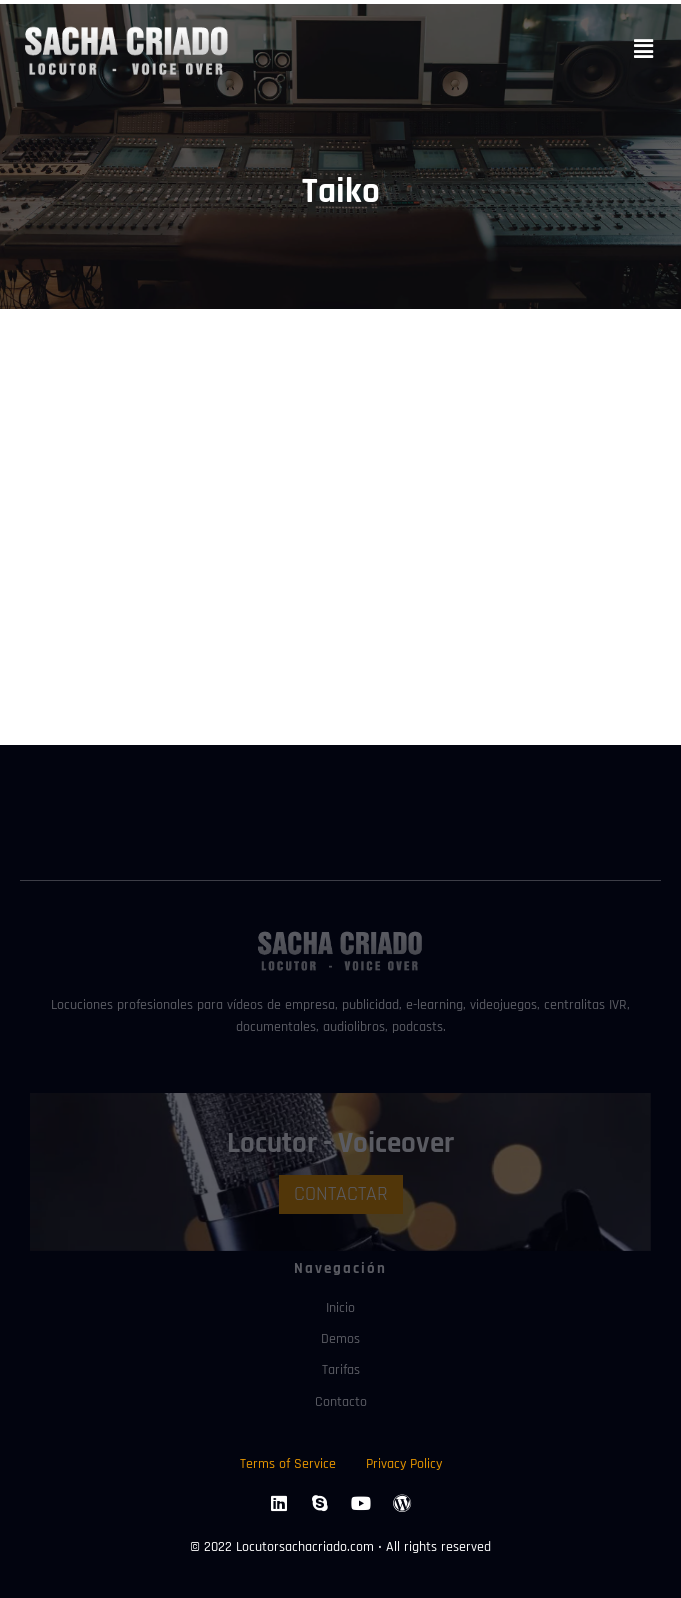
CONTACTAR (341, 1192)
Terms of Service (288, 1460)
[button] (644, 49)
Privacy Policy (404, 1460)
